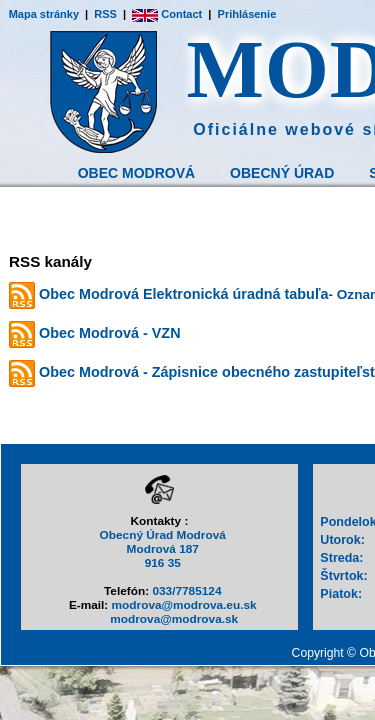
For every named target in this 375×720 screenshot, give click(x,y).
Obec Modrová (136, 173)
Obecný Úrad (282, 173)
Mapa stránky (44, 14)
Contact (167, 14)
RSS (105, 14)
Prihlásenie (247, 14)
